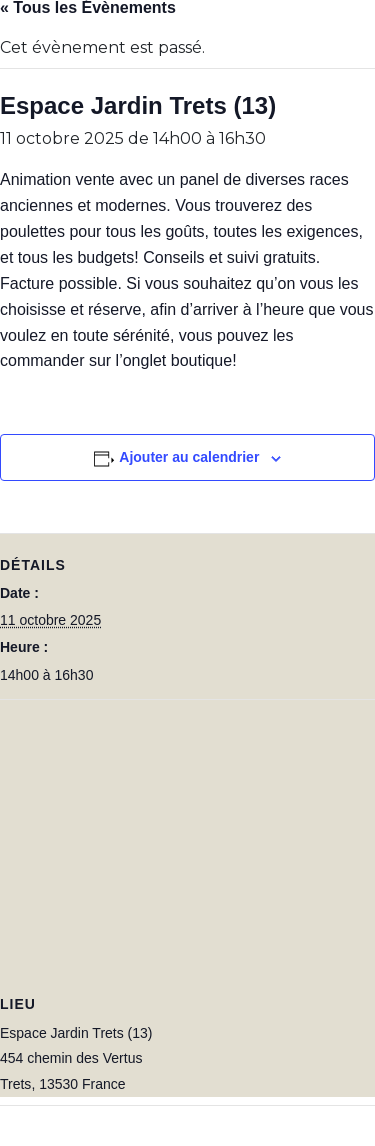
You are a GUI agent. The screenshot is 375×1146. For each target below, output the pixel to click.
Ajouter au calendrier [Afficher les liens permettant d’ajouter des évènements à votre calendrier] (189, 457)
